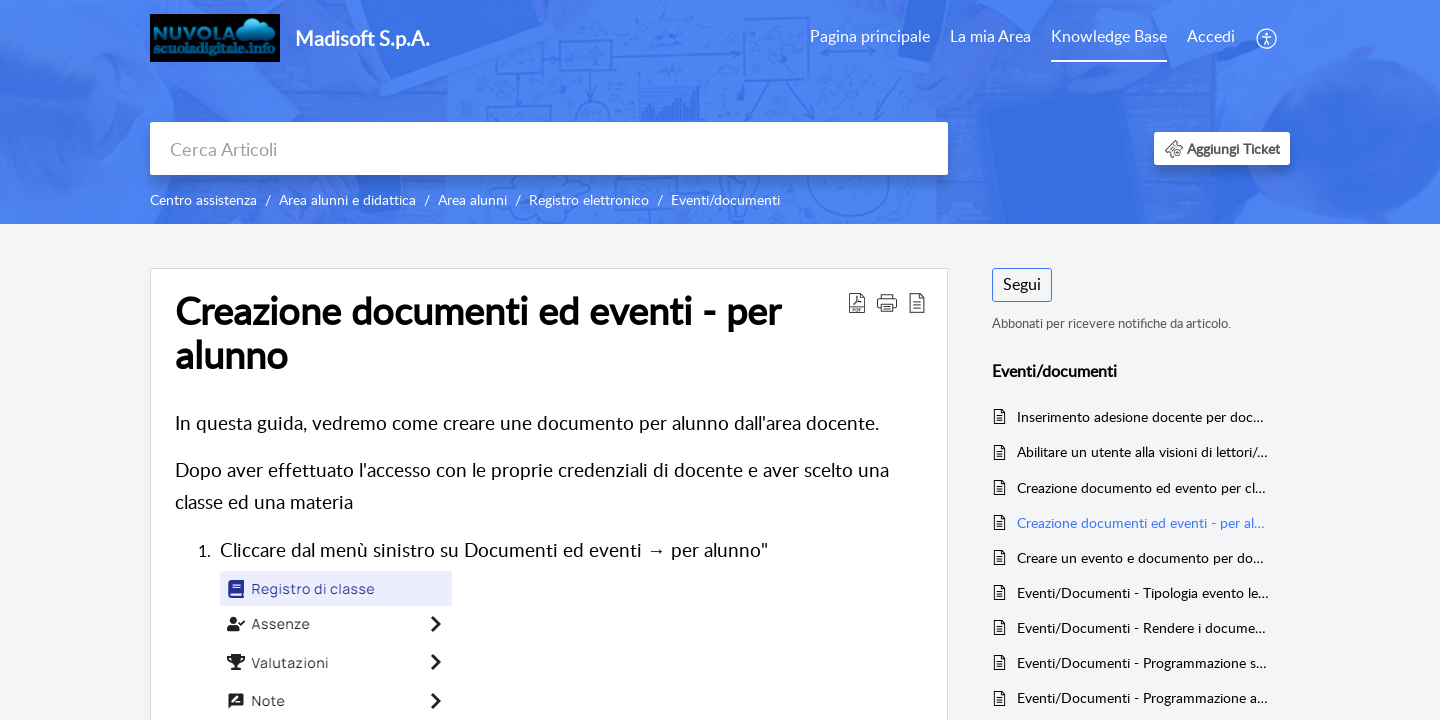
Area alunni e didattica (347, 199)
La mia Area (990, 36)
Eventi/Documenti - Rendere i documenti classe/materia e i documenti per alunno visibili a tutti (1143, 627)
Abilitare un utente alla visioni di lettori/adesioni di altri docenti (1143, 451)
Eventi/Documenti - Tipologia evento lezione (1143, 592)
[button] (1267, 38)
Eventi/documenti (725, 199)
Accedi (1211, 36)
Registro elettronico (589, 199)
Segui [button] (1022, 284)
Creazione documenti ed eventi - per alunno (1143, 522)
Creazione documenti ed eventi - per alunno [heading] (477, 333)
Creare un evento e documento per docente (1143, 557)
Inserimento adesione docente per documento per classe (1143, 416)
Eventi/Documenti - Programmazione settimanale (1143, 662)
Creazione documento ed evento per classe (1143, 487)
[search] (549, 148)
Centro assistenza (203, 199)
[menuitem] (870, 38)
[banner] (720, 112)
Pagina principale (870, 36)
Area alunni (472, 199)
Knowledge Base (1109, 36)
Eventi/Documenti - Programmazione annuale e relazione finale (1143, 697)
